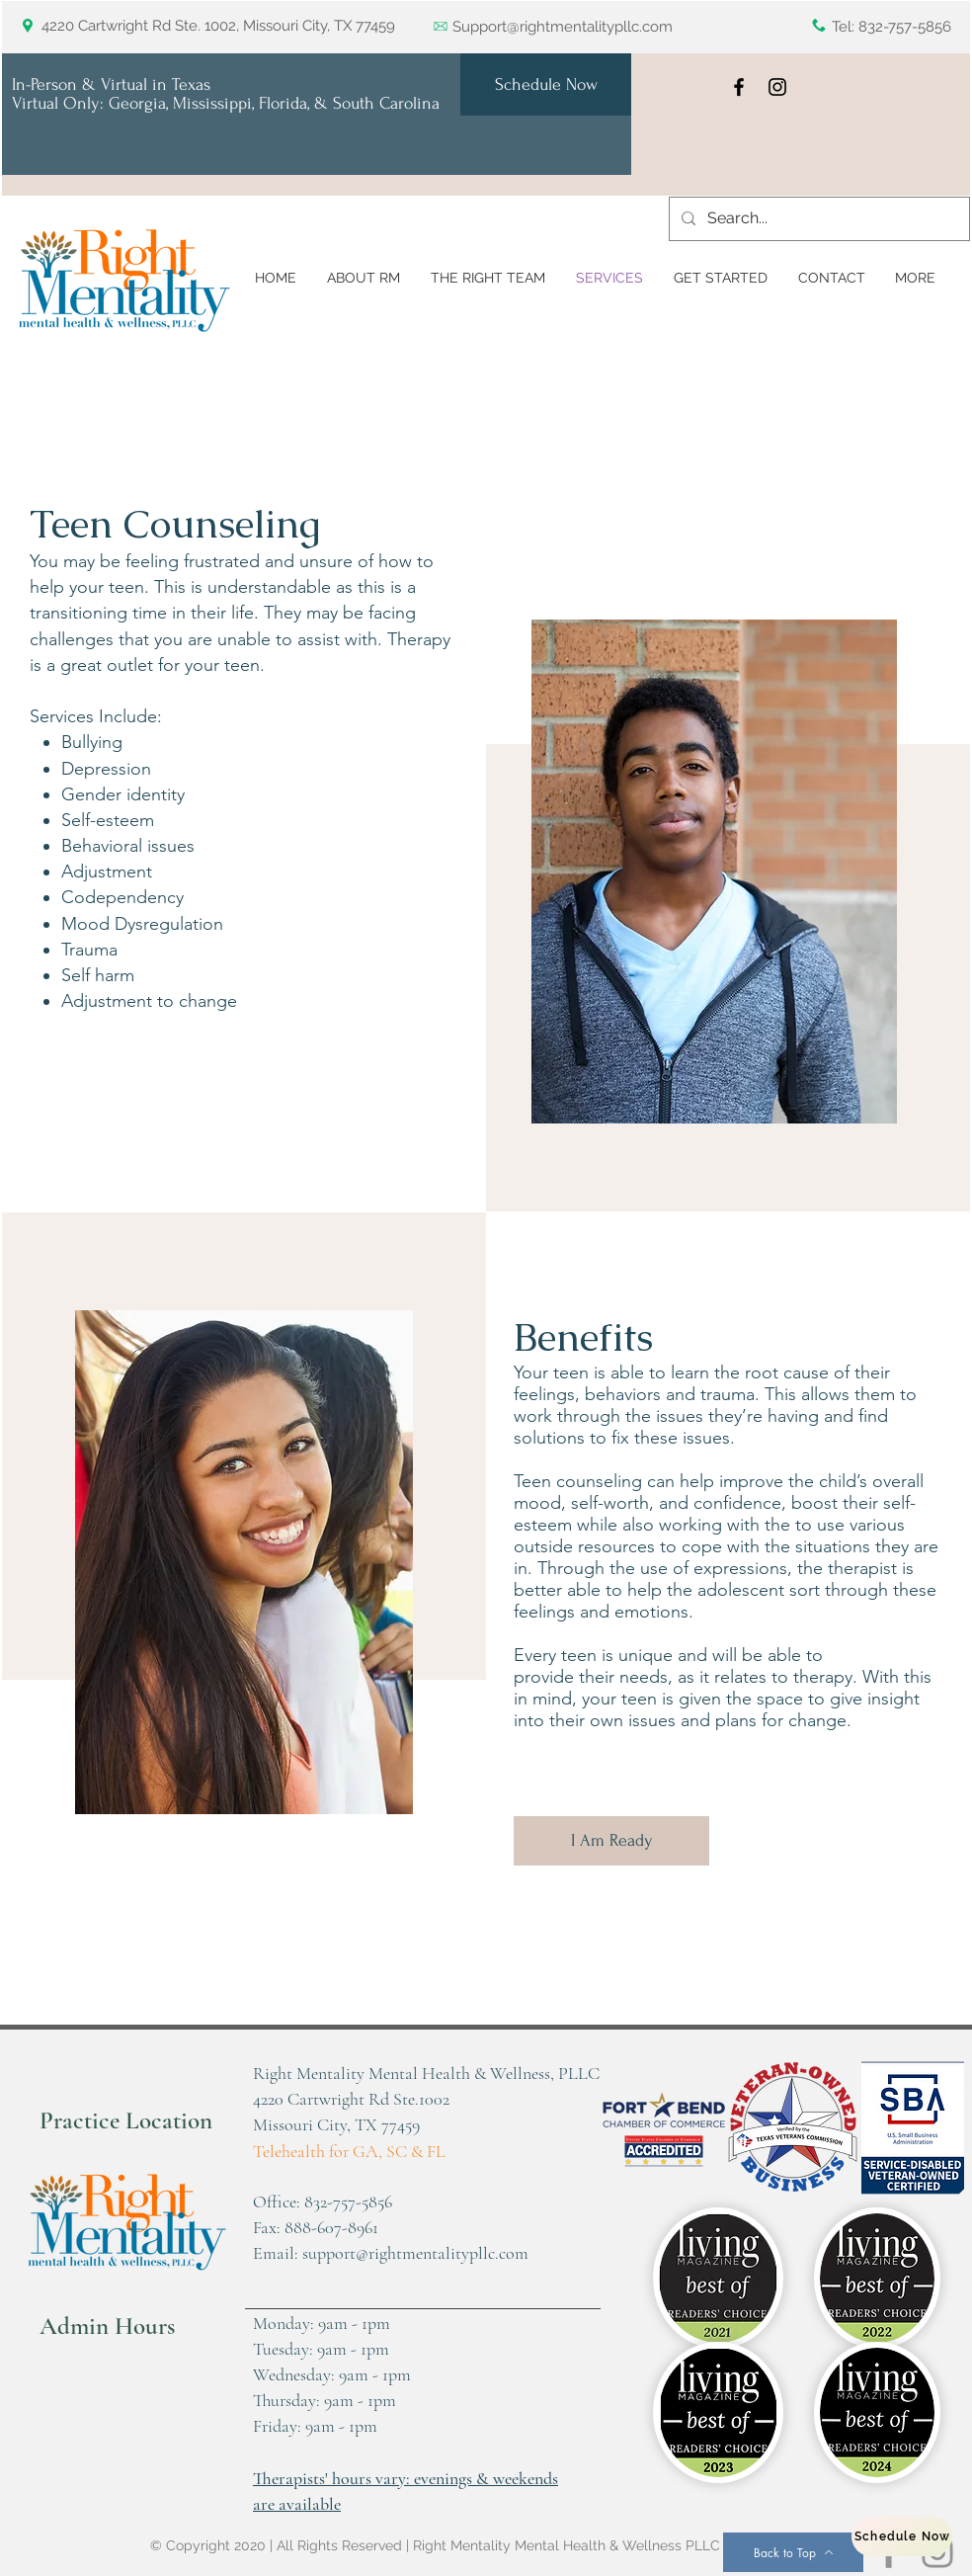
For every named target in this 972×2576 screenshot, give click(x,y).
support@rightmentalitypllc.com (415, 2253)
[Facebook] (739, 87)
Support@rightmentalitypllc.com (562, 27)
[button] (915, 278)
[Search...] (817, 219)
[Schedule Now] (545, 84)
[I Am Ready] (611, 1841)
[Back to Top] (793, 2552)
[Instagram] (777, 87)
